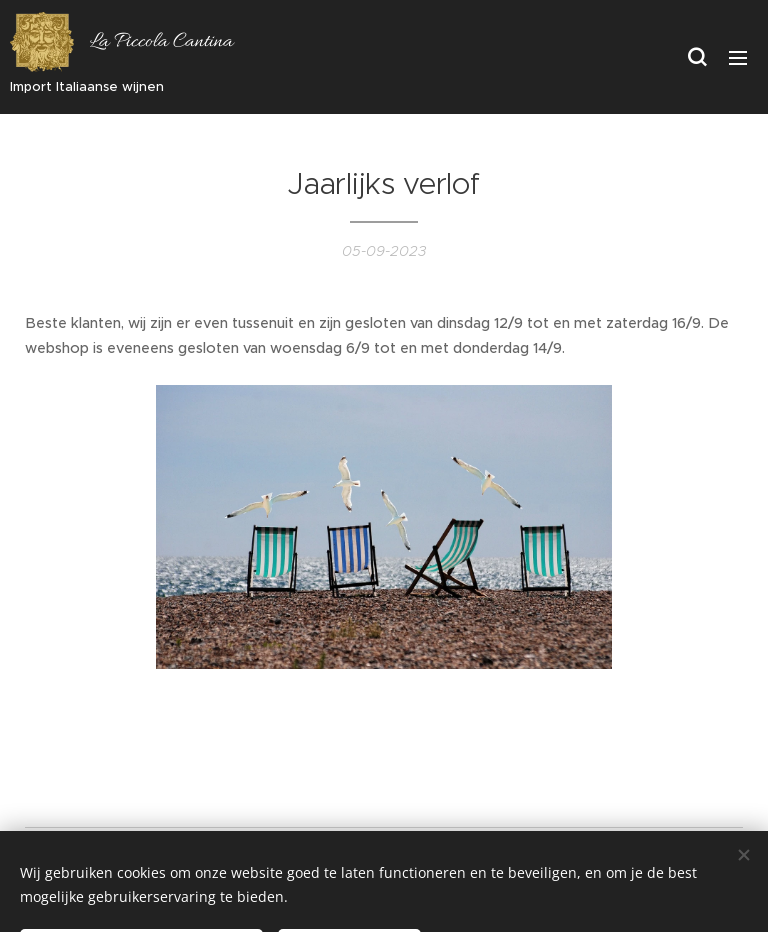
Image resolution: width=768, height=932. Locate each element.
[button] (697, 57)
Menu (738, 58)
